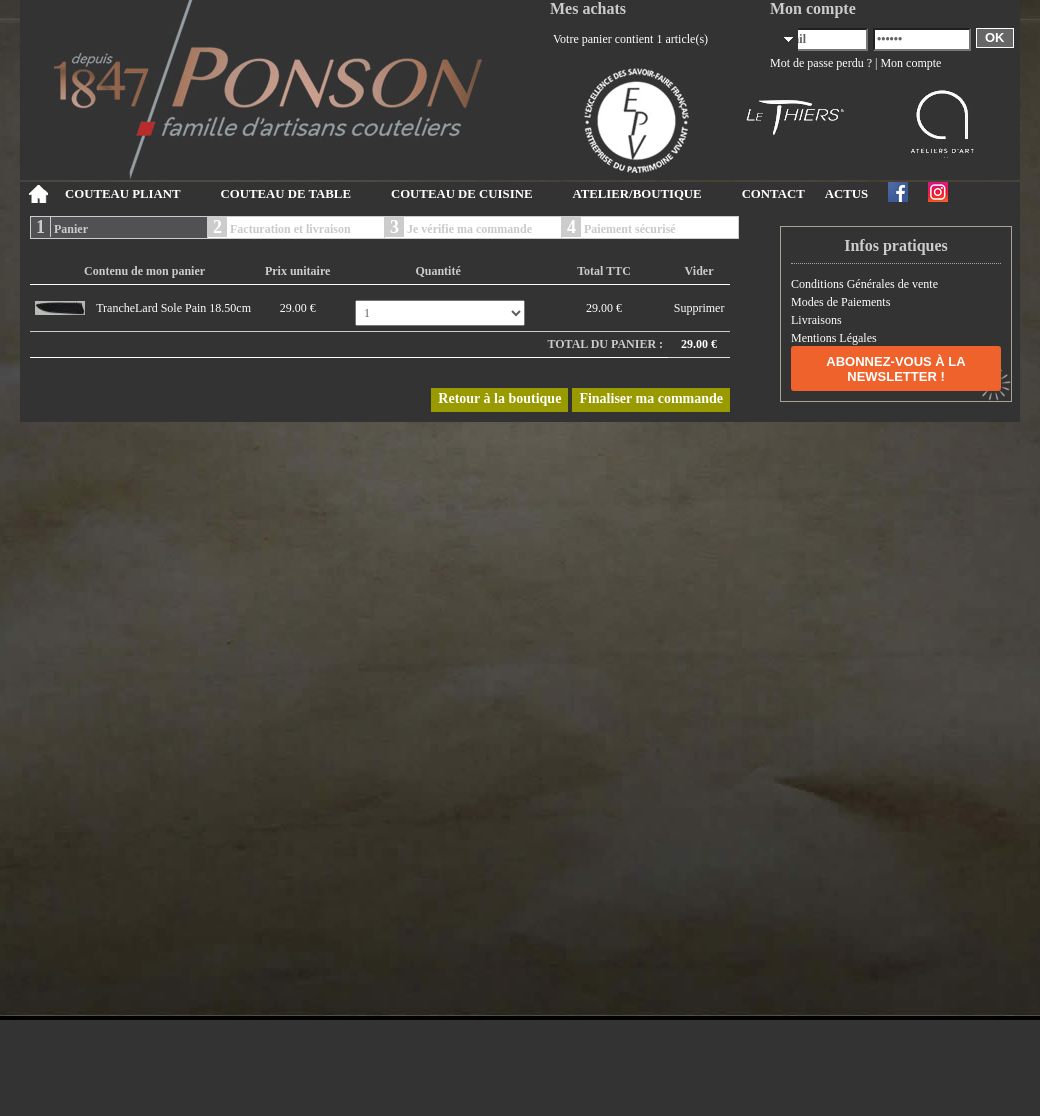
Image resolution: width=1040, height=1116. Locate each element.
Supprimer (699, 308)
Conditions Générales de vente (864, 284)
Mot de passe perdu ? (821, 63)
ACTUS (846, 194)
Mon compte (910, 63)
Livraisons (816, 320)
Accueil (37, 194)
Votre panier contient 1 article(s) (630, 39)
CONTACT (773, 194)
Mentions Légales (834, 338)
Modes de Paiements (840, 302)
